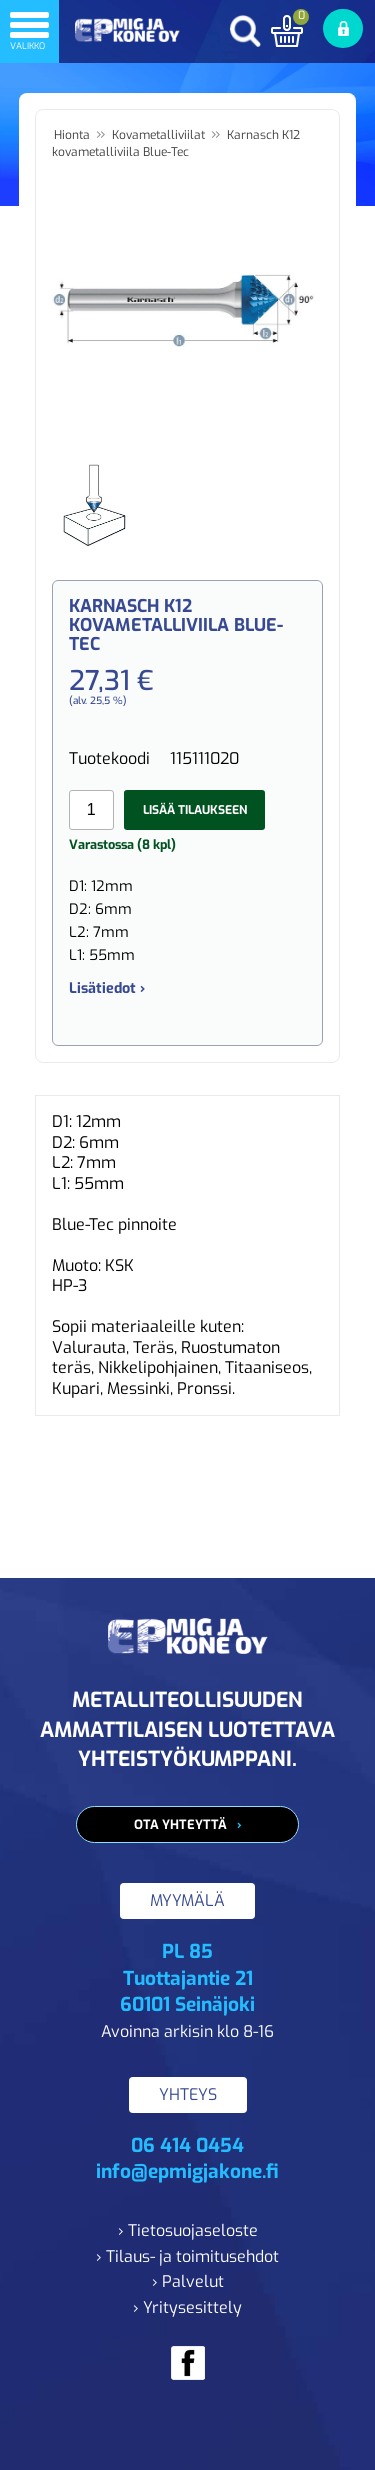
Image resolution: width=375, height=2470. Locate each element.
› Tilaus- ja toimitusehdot (187, 2256)
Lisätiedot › (107, 988)
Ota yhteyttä (180, 1824)
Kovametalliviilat (158, 135)
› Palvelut (188, 2281)
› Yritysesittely (187, 2307)
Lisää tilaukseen (195, 810)
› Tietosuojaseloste (188, 2230)
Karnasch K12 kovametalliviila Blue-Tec (176, 143)
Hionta (72, 135)
